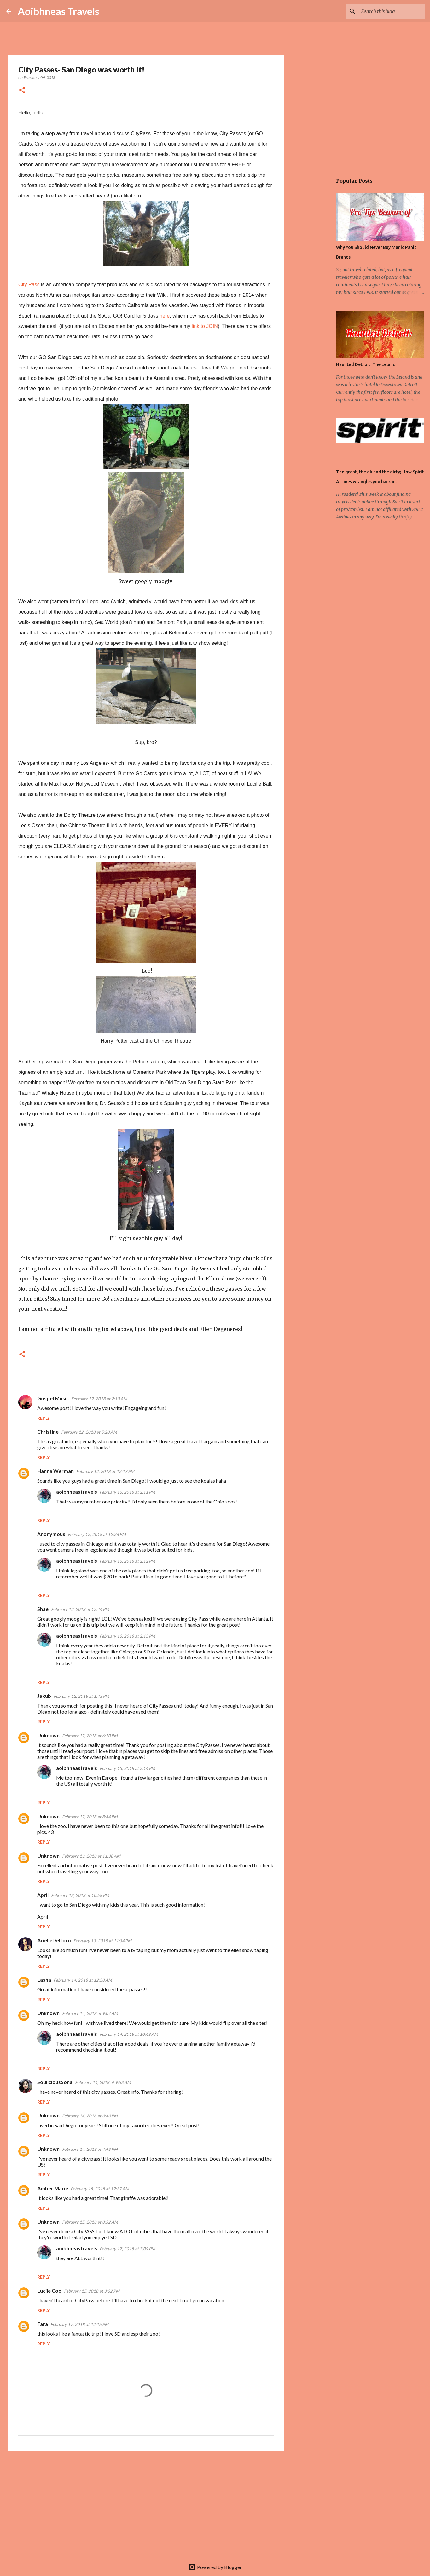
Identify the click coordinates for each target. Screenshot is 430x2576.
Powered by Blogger (215, 2567)
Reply (43, 1418)
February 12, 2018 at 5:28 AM (89, 1431)
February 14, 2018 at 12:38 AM (83, 1980)
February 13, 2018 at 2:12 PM (127, 1561)
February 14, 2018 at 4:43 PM (90, 2149)
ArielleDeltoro (54, 1940)
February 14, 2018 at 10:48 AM (129, 2034)
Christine (48, 1431)
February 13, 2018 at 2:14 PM (127, 1768)
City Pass (29, 284)
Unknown (48, 1735)
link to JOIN (205, 326)
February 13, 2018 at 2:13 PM (127, 1636)
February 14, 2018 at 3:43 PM (90, 2115)
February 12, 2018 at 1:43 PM (81, 1696)
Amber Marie (52, 2188)
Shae (43, 1609)
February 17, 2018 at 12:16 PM (79, 2324)
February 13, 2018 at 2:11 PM (127, 1492)
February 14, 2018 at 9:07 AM (90, 2013)
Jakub (44, 1696)
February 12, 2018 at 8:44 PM (90, 1816)
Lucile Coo (49, 2290)
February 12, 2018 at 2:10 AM (99, 1398)
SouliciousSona (55, 2082)
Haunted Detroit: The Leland (366, 364)
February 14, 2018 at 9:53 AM (103, 2082)
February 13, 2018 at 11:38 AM (91, 1855)
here (165, 315)
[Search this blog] (392, 11)
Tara (42, 2324)
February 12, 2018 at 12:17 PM (105, 1471)
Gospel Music (53, 1398)
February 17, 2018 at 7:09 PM (127, 2248)
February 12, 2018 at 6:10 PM (90, 1735)
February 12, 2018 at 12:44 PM (80, 1609)
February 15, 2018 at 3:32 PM (91, 2290)
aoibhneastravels (76, 1492)
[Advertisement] (146, 2504)
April (43, 1895)
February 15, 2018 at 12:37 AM (100, 2188)
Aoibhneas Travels (58, 11)
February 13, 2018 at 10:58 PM (80, 1895)
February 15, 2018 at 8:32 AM (90, 2221)
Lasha (44, 1980)
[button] (22, 90)
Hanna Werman (55, 1471)
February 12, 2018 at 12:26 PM (97, 1534)
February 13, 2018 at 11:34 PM (102, 1940)
